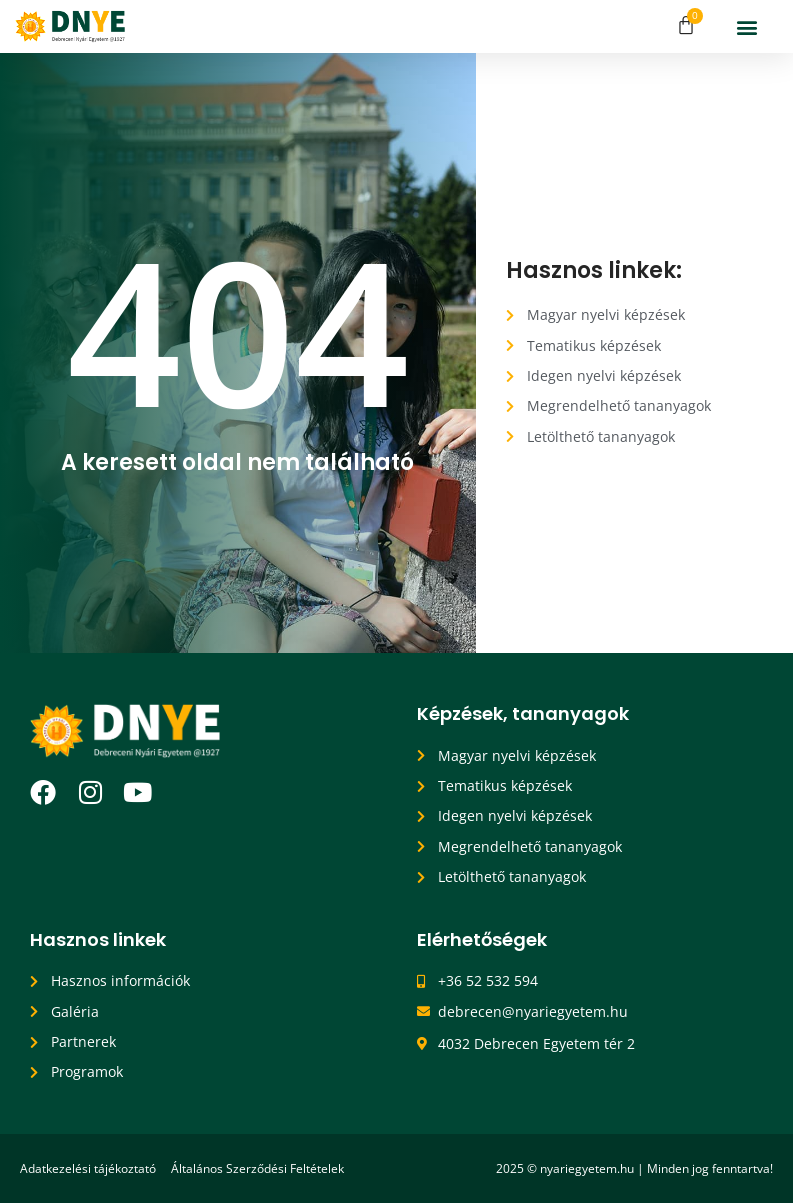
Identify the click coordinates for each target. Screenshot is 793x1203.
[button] (747, 26)
